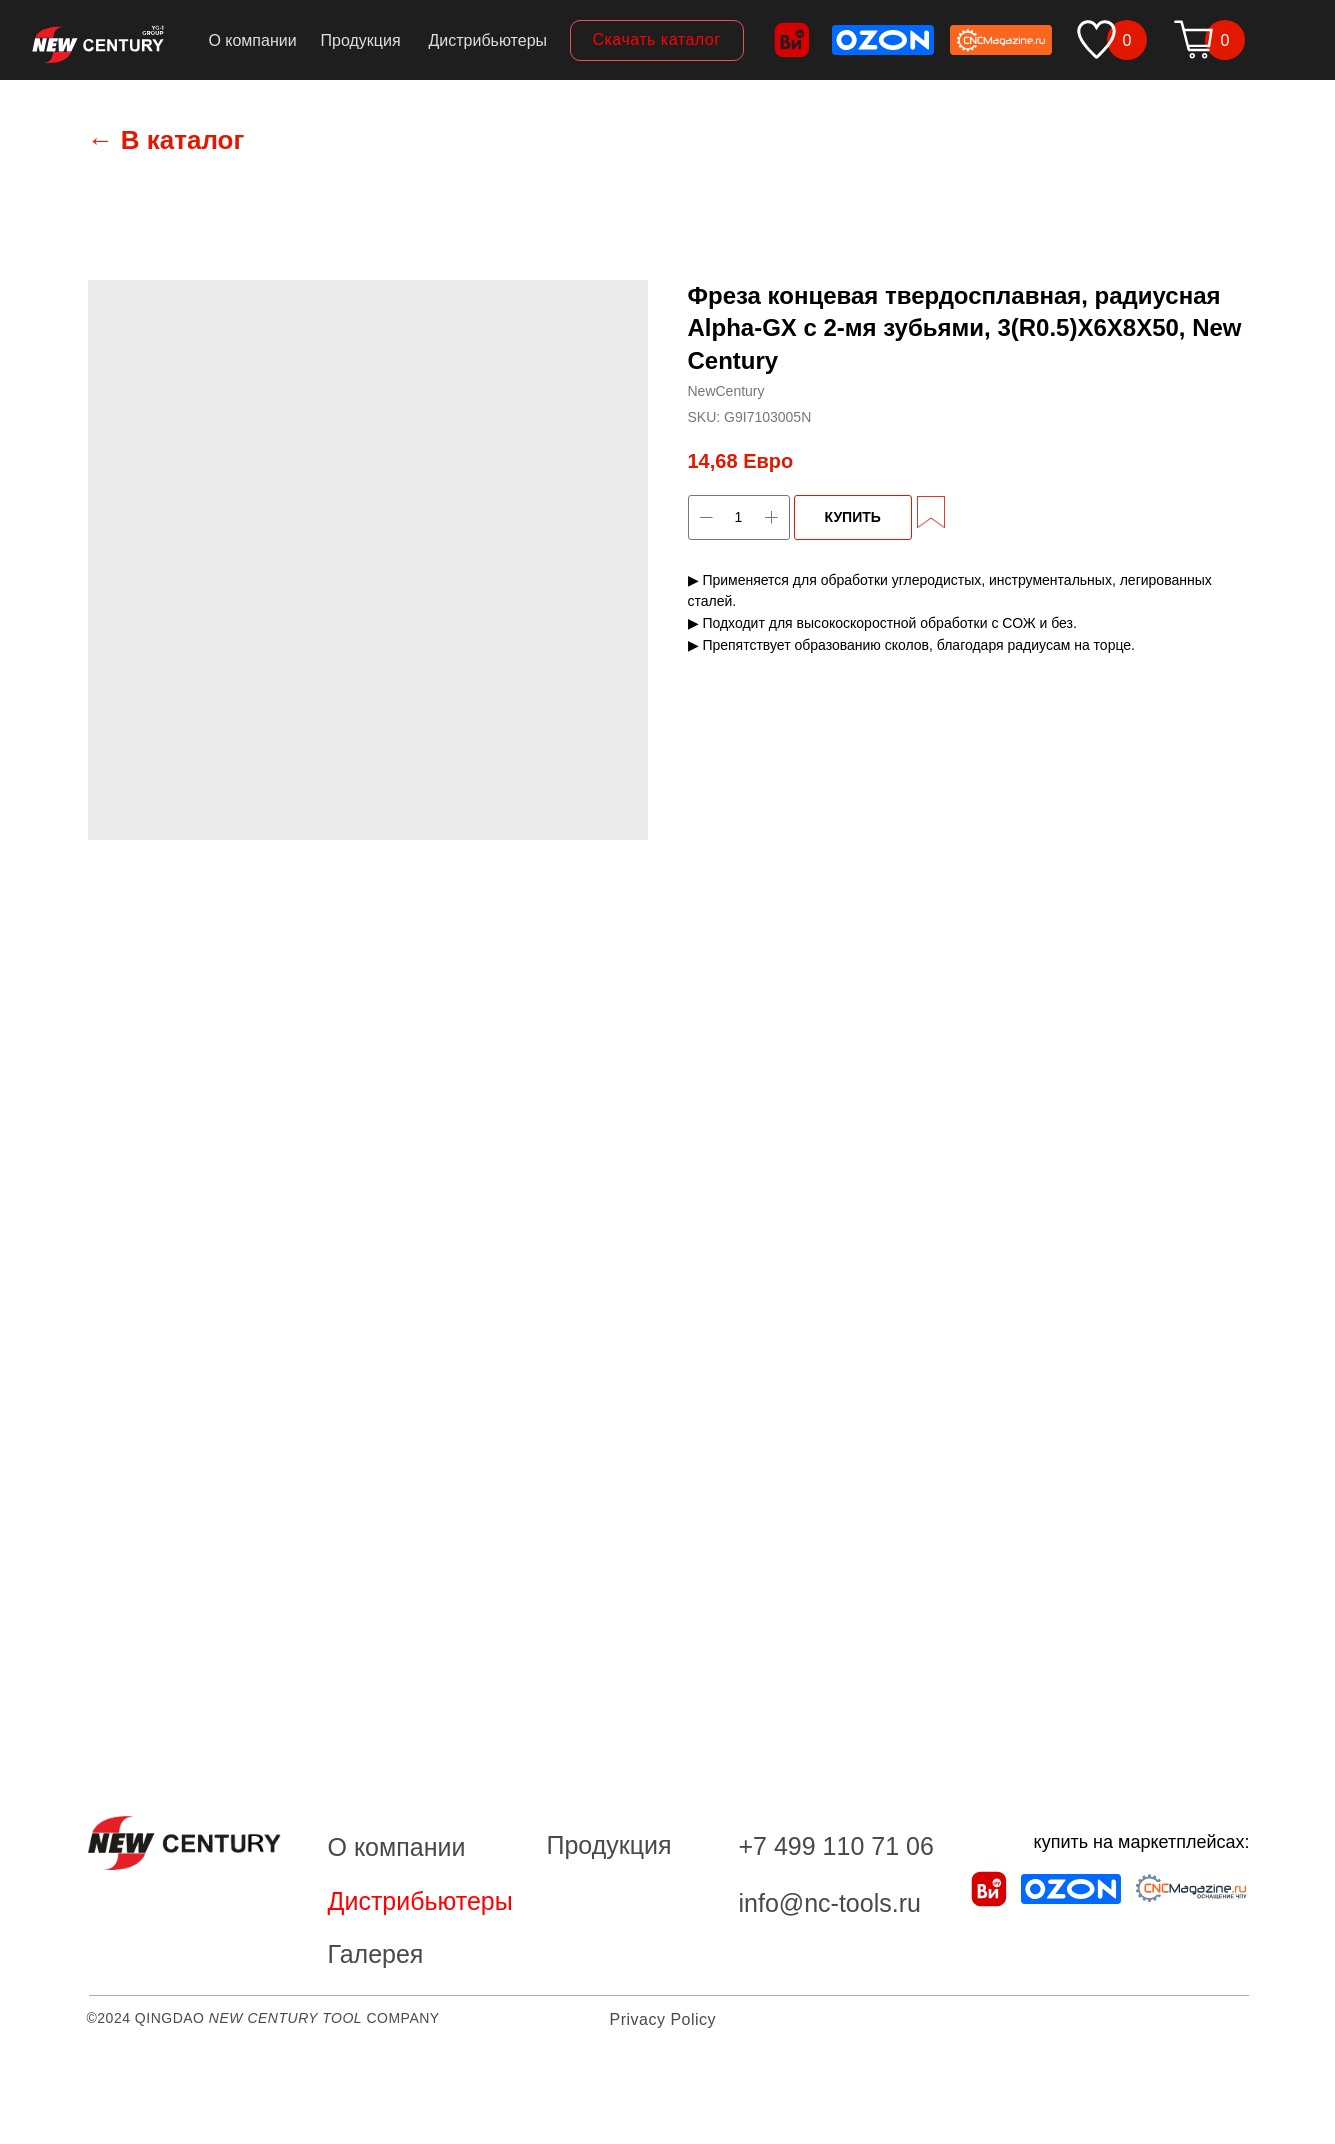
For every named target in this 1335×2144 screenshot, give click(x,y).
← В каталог (166, 140)
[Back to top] (25, 2115)
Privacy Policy (663, 2019)
